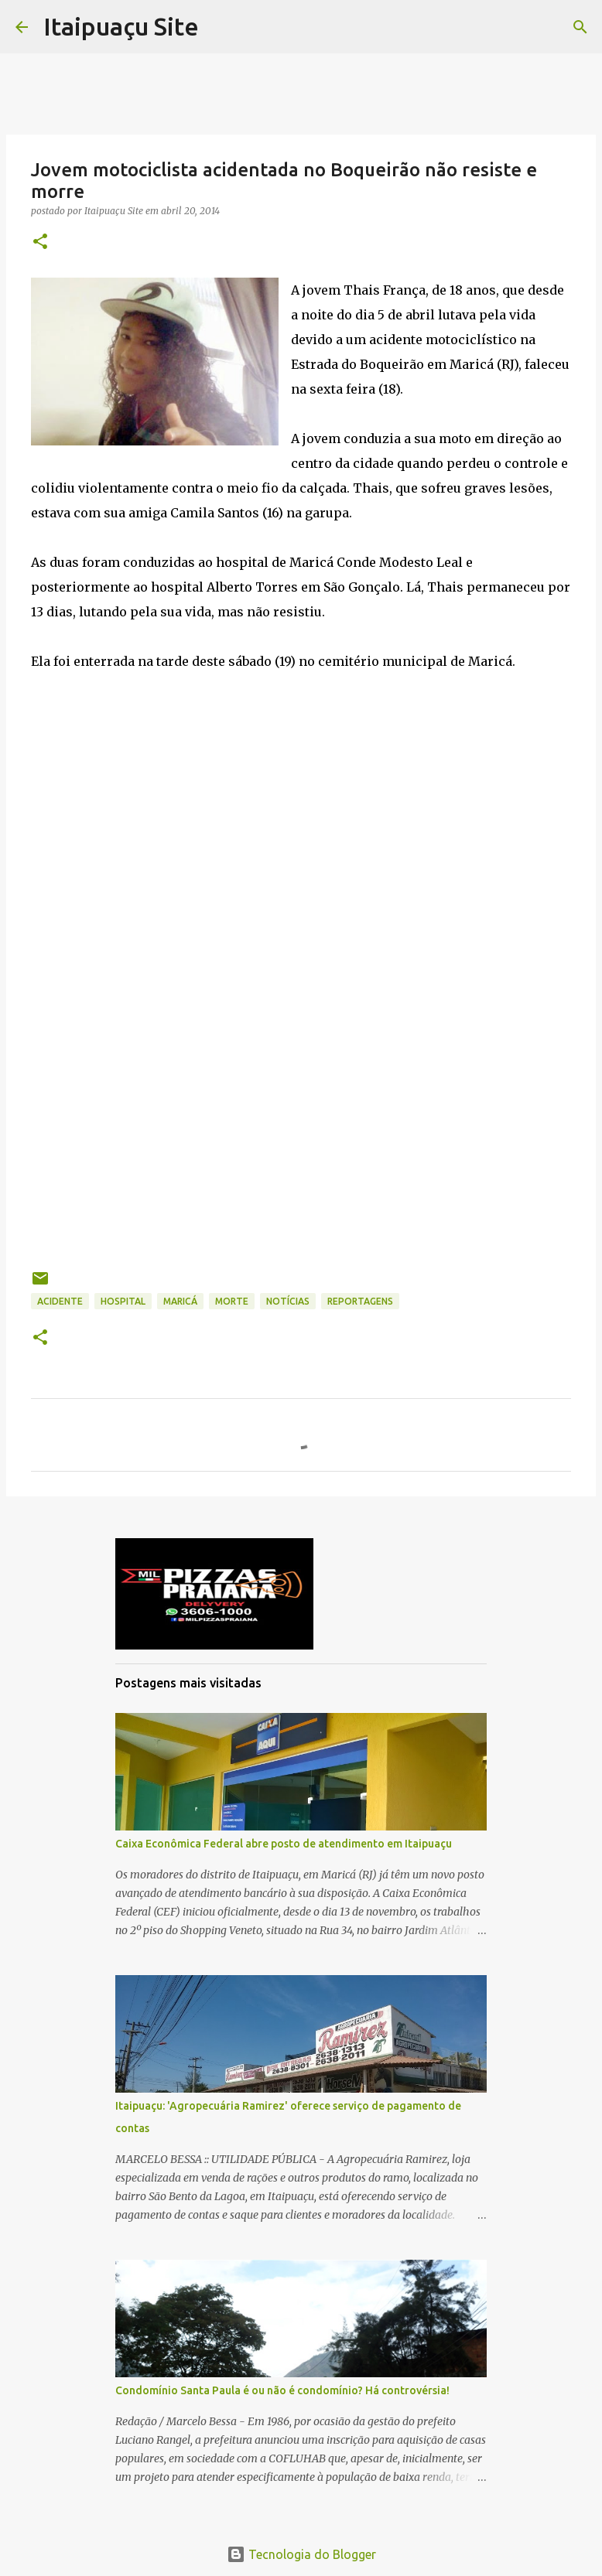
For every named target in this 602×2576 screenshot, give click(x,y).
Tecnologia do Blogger (301, 2554)
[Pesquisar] (580, 27)
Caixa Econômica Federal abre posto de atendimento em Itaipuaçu (283, 1843)
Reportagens (360, 1301)
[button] (40, 242)
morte (231, 1301)
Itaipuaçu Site (121, 26)
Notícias (288, 1301)
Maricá (180, 1301)
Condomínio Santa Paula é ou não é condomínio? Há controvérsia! (282, 2390)
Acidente (60, 1301)
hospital (123, 1301)
